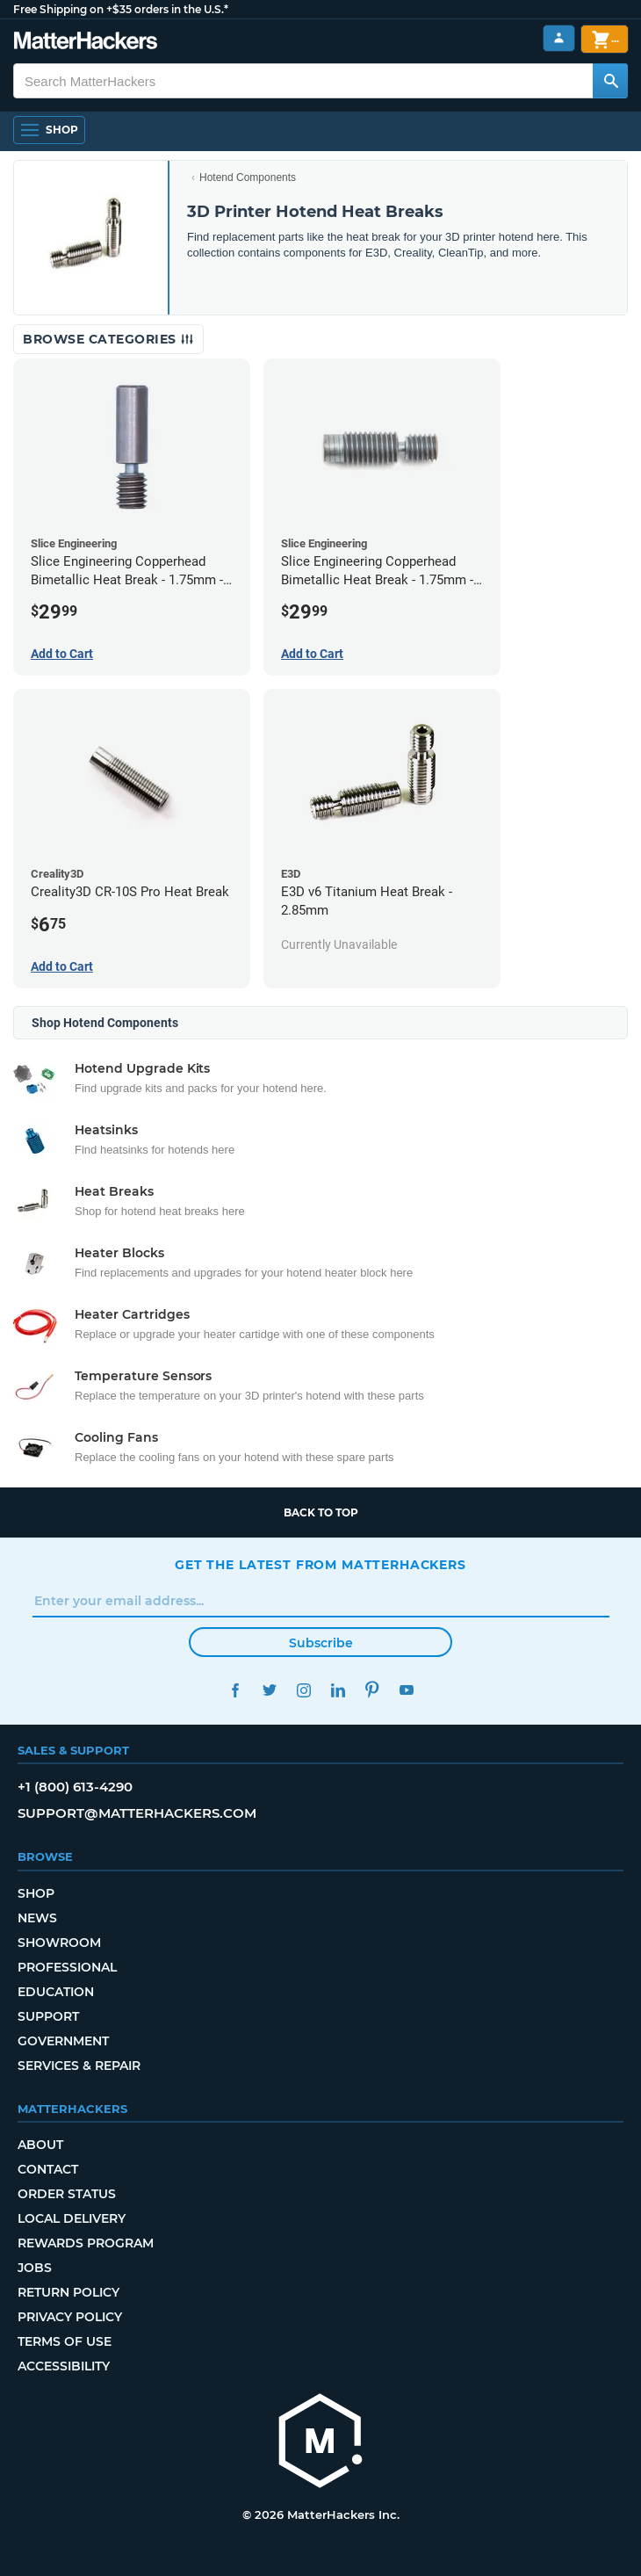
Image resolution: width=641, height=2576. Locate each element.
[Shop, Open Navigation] (49, 130)
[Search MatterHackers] (610, 80)
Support (48, 2016)
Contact (48, 2169)
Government (63, 2041)
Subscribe (321, 1643)
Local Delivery (72, 2218)
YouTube (406, 1690)
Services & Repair (79, 2065)
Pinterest (372, 1690)
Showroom (59, 1942)
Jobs (35, 2268)
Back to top (321, 1512)
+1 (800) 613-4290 (75, 1786)
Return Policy (68, 2292)
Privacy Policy (70, 2317)
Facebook (235, 1690)
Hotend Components (247, 177)
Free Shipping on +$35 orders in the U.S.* (120, 9)
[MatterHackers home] (320, 2442)
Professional (67, 1967)
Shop (36, 1893)
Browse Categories (108, 339)
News (37, 1918)
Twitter (269, 1690)
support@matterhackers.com (137, 1813)
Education (56, 1992)
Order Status (67, 2194)
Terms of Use (65, 2341)
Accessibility (64, 2366)
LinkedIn (337, 1690)
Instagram (303, 1690)
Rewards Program (86, 2243)
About (40, 2145)
